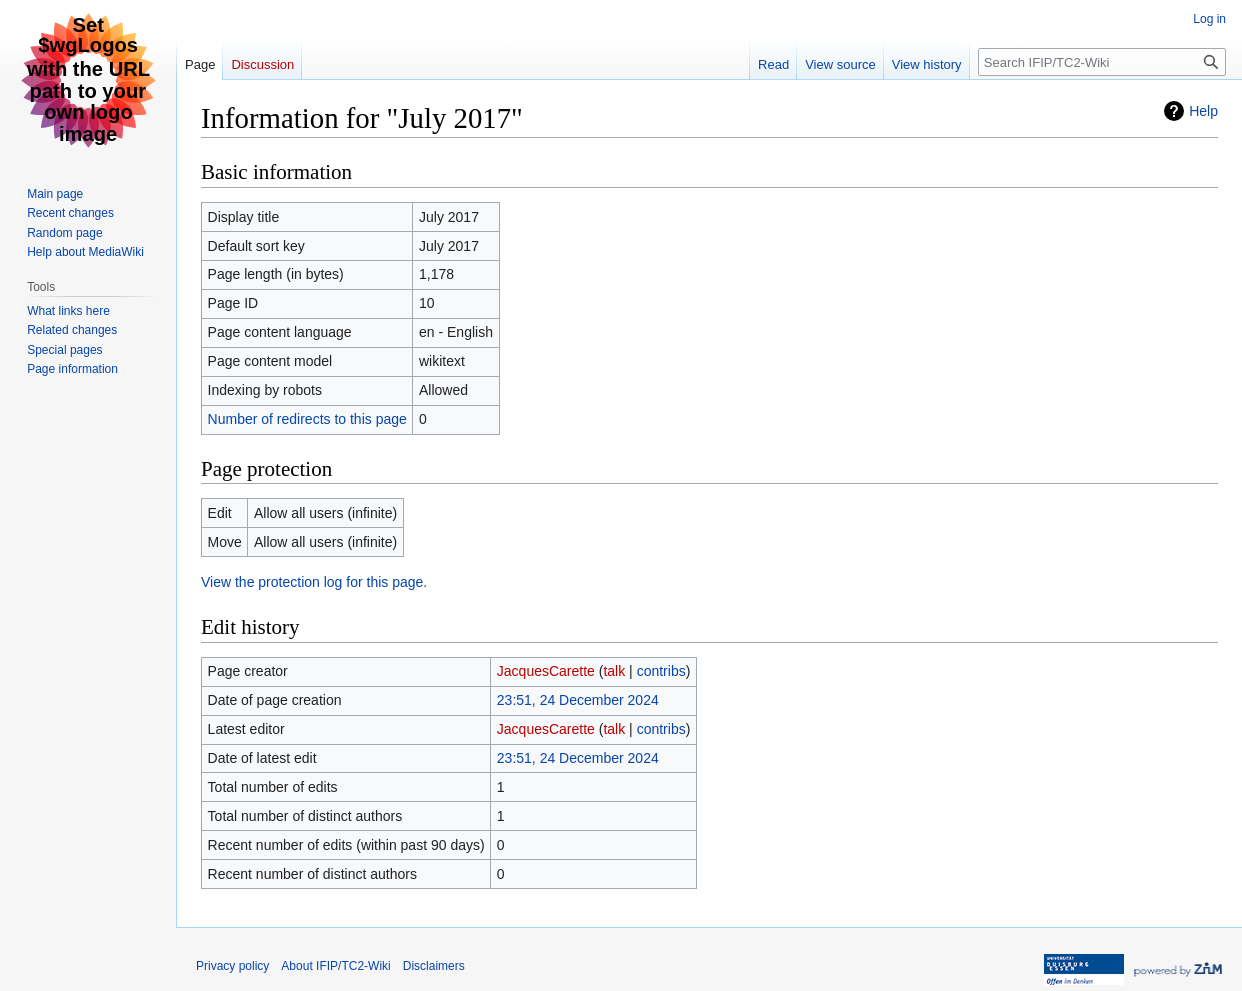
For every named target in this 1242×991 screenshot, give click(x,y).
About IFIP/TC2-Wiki (335, 966)
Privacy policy (232, 966)
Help (1203, 111)
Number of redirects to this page (307, 419)
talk (614, 671)
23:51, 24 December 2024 (578, 700)
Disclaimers (434, 966)
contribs (661, 671)
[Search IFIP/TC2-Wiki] (1102, 62)
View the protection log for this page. (314, 582)
